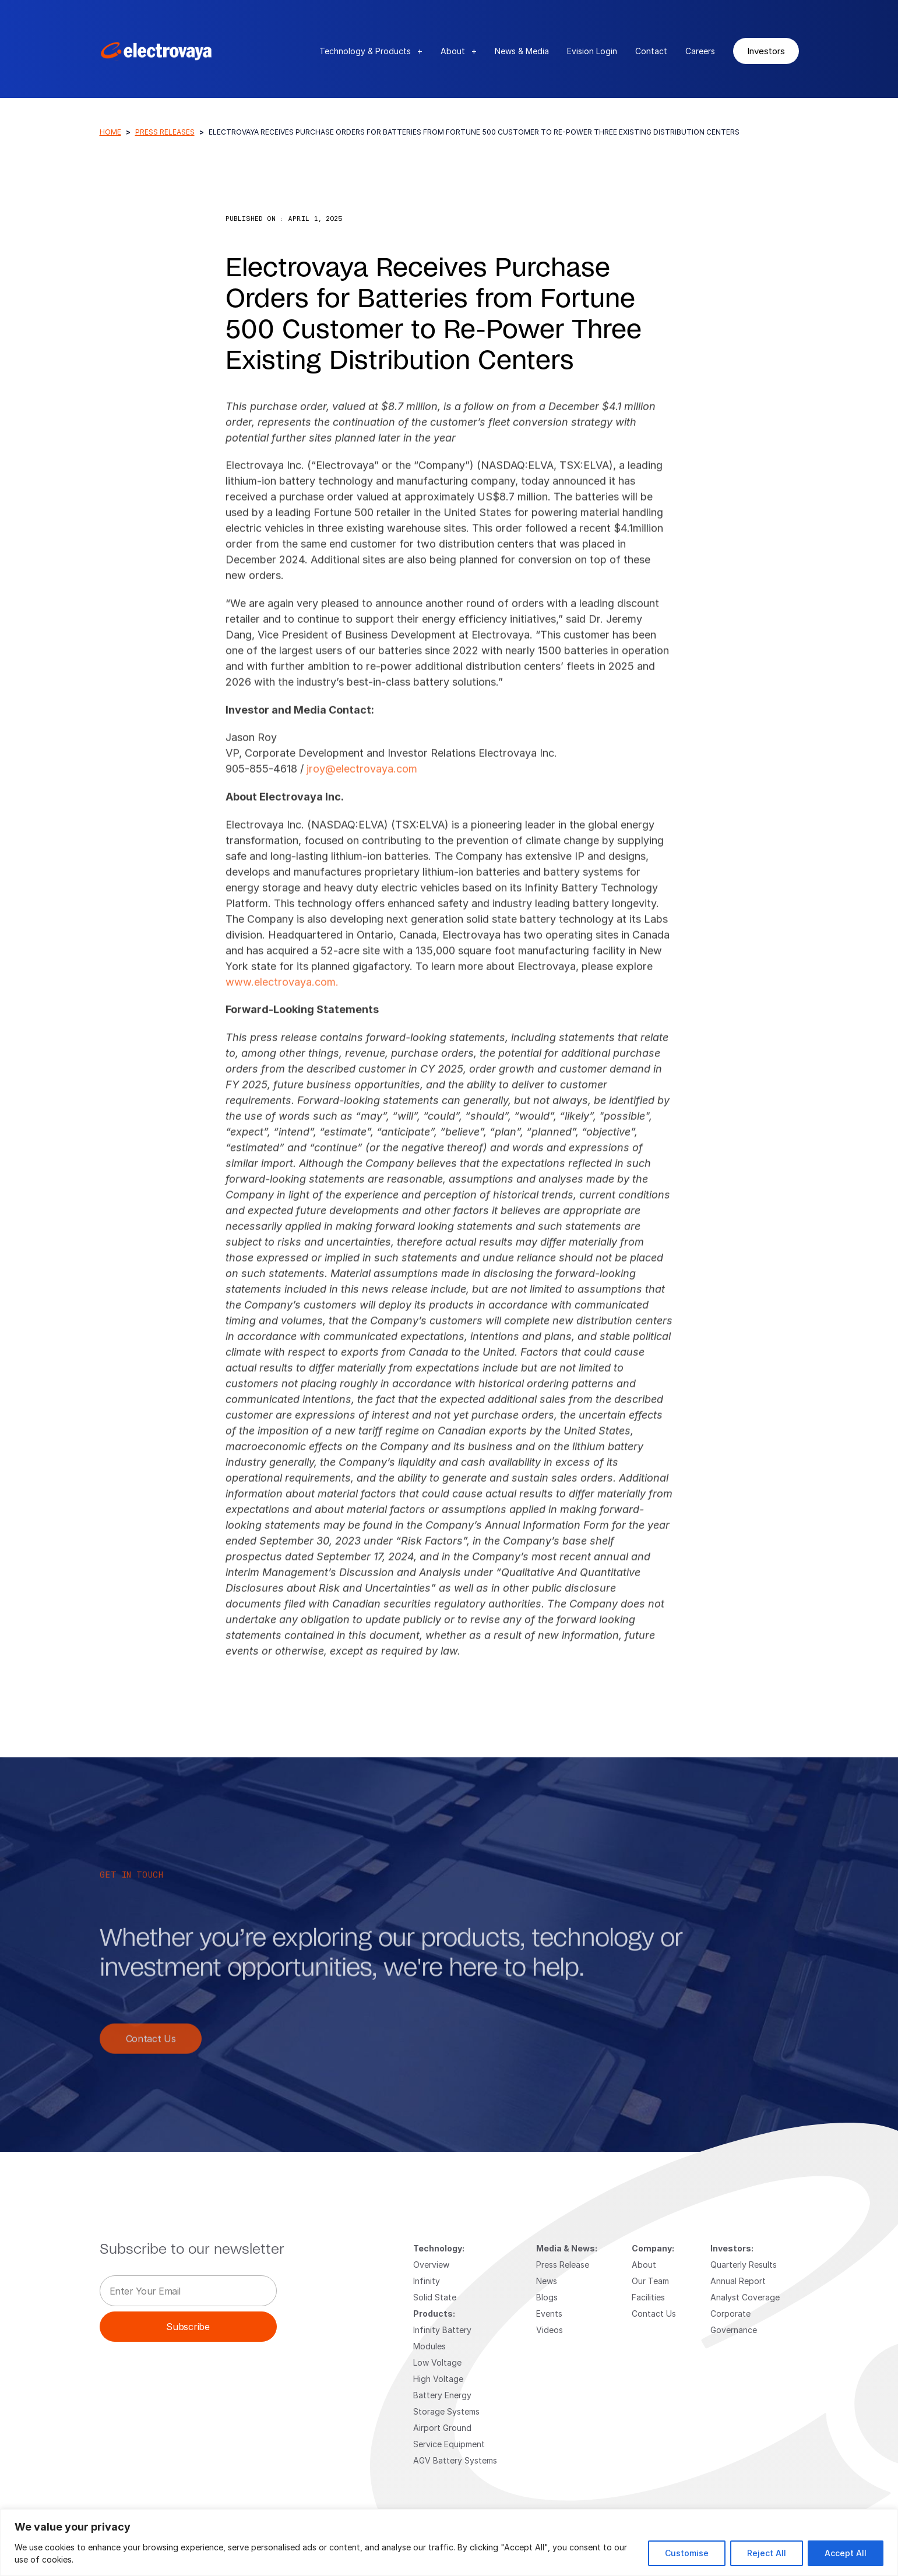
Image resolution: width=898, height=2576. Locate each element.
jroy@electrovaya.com (362, 779)
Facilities (648, 2297)
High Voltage (438, 2379)
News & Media (522, 51)
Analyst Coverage (745, 2297)
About (459, 51)
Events (549, 2313)
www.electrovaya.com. (282, 991)
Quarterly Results (743, 2264)
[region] (449, 2542)
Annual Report (738, 2281)
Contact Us (151, 2049)
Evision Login (592, 51)
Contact (651, 51)
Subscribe (187, 2326)
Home (110, 132)
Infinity (426, 2281)
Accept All (846, 2553)
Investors (766, 50)
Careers (700, 51)
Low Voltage (437, 2362)
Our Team (650, 2281)
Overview (431, 2264)
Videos (549, 2330)
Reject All (766, 2553)
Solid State (434, 2297)
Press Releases (165, 132)
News (546, 2281)
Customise (687, 2553)
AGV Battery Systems (455, 2460)
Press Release (562, 2264)
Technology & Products (370, 51)
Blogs (547, 2297)
